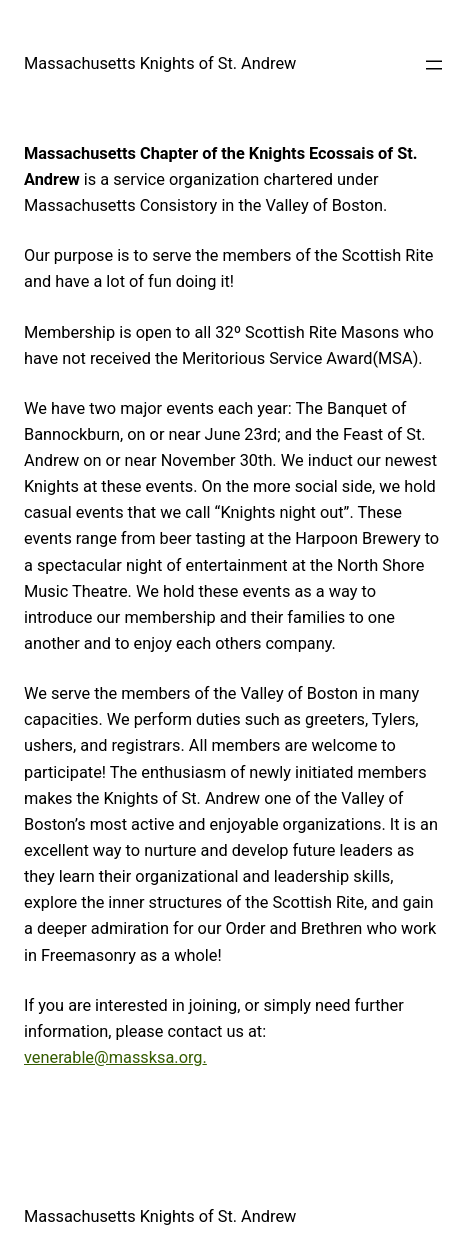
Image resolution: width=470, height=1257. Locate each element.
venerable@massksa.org (113, 1057)
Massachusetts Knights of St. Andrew (160, 63)
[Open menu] (434, 65)
